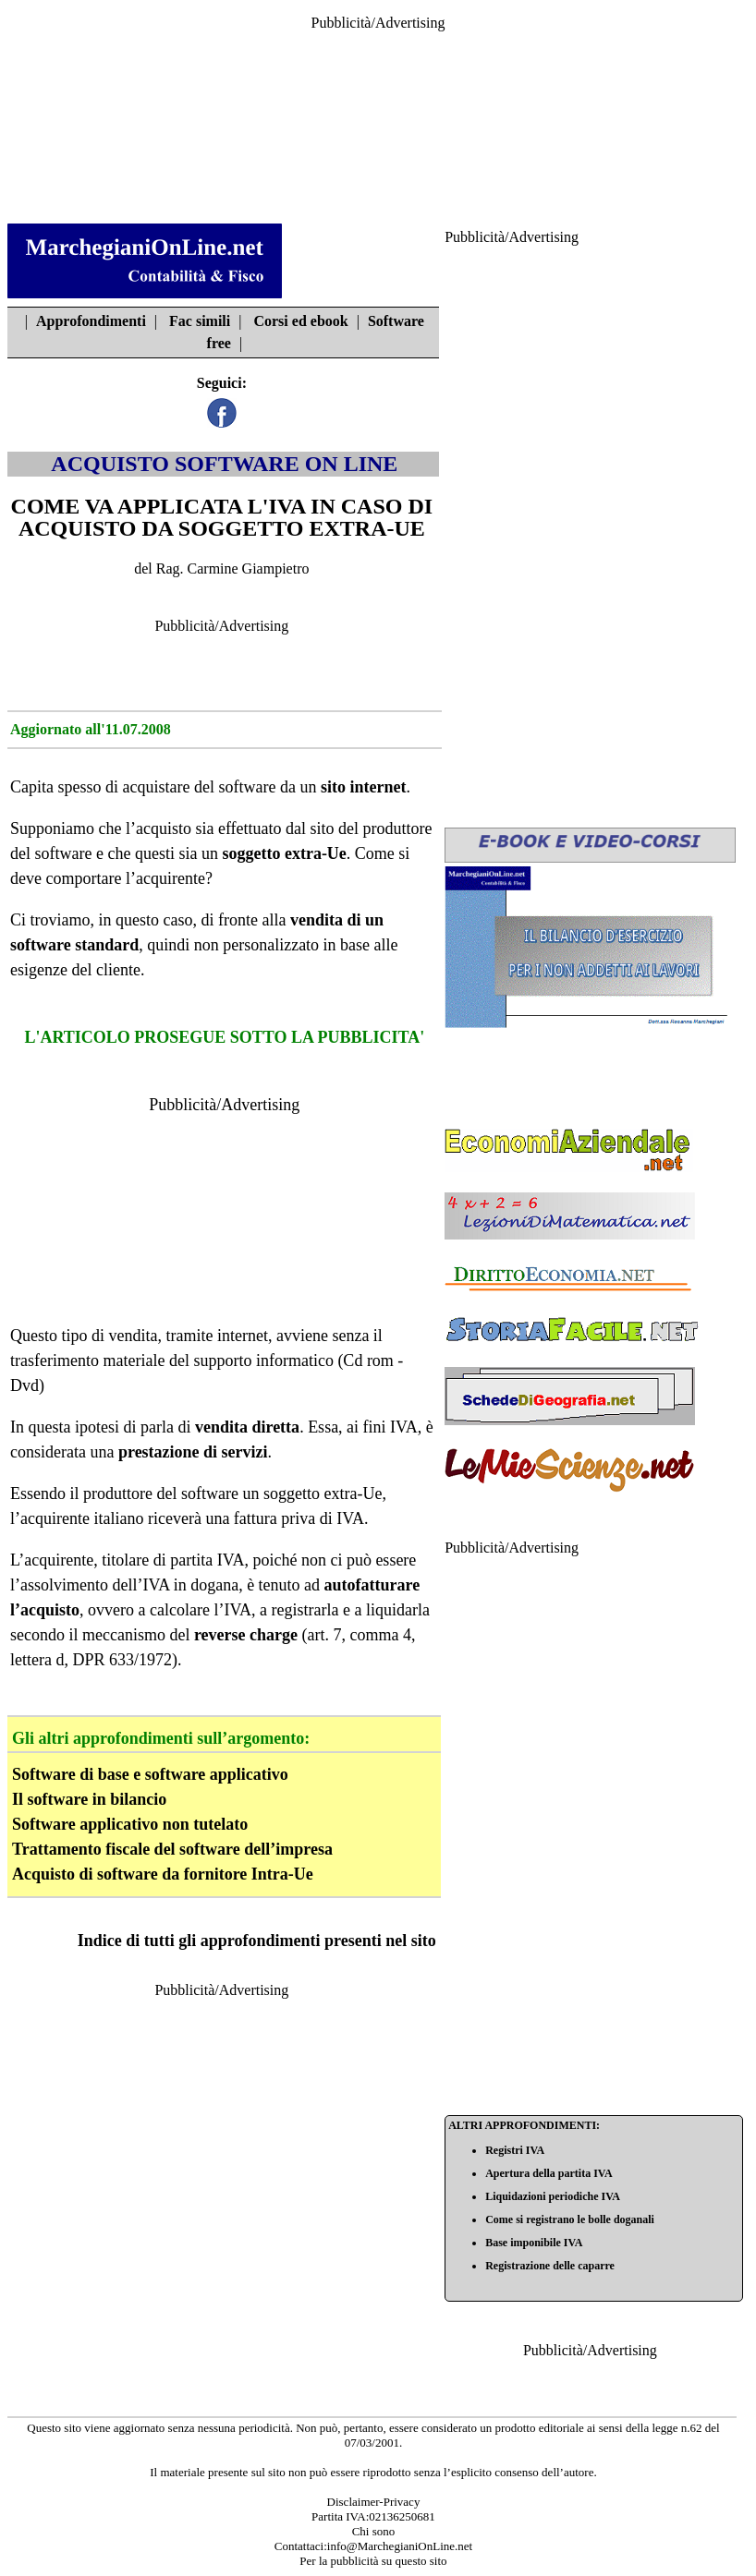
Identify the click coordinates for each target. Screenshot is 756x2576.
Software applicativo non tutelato (130, 1824)
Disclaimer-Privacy (374, 2502)
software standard (74, 945)
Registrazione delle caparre (550, 2265)
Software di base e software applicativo (150, 1774)
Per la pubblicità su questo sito (372, 2561)
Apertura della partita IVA (548, 2173)
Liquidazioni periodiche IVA (552, 2196)
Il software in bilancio (89, 1799)
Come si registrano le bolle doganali (569, 2219)
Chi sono (374, 2531)
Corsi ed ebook (300, 321)
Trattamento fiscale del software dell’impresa (172, 1849)
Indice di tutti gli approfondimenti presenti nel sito (257, 1940)
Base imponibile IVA (533, 2242)
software (246, 787)
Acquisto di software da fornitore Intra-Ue (162, 1874)
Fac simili (199, 321)
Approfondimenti (91, 321)
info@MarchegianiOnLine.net (399, 2546)
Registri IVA (514, 2150)
